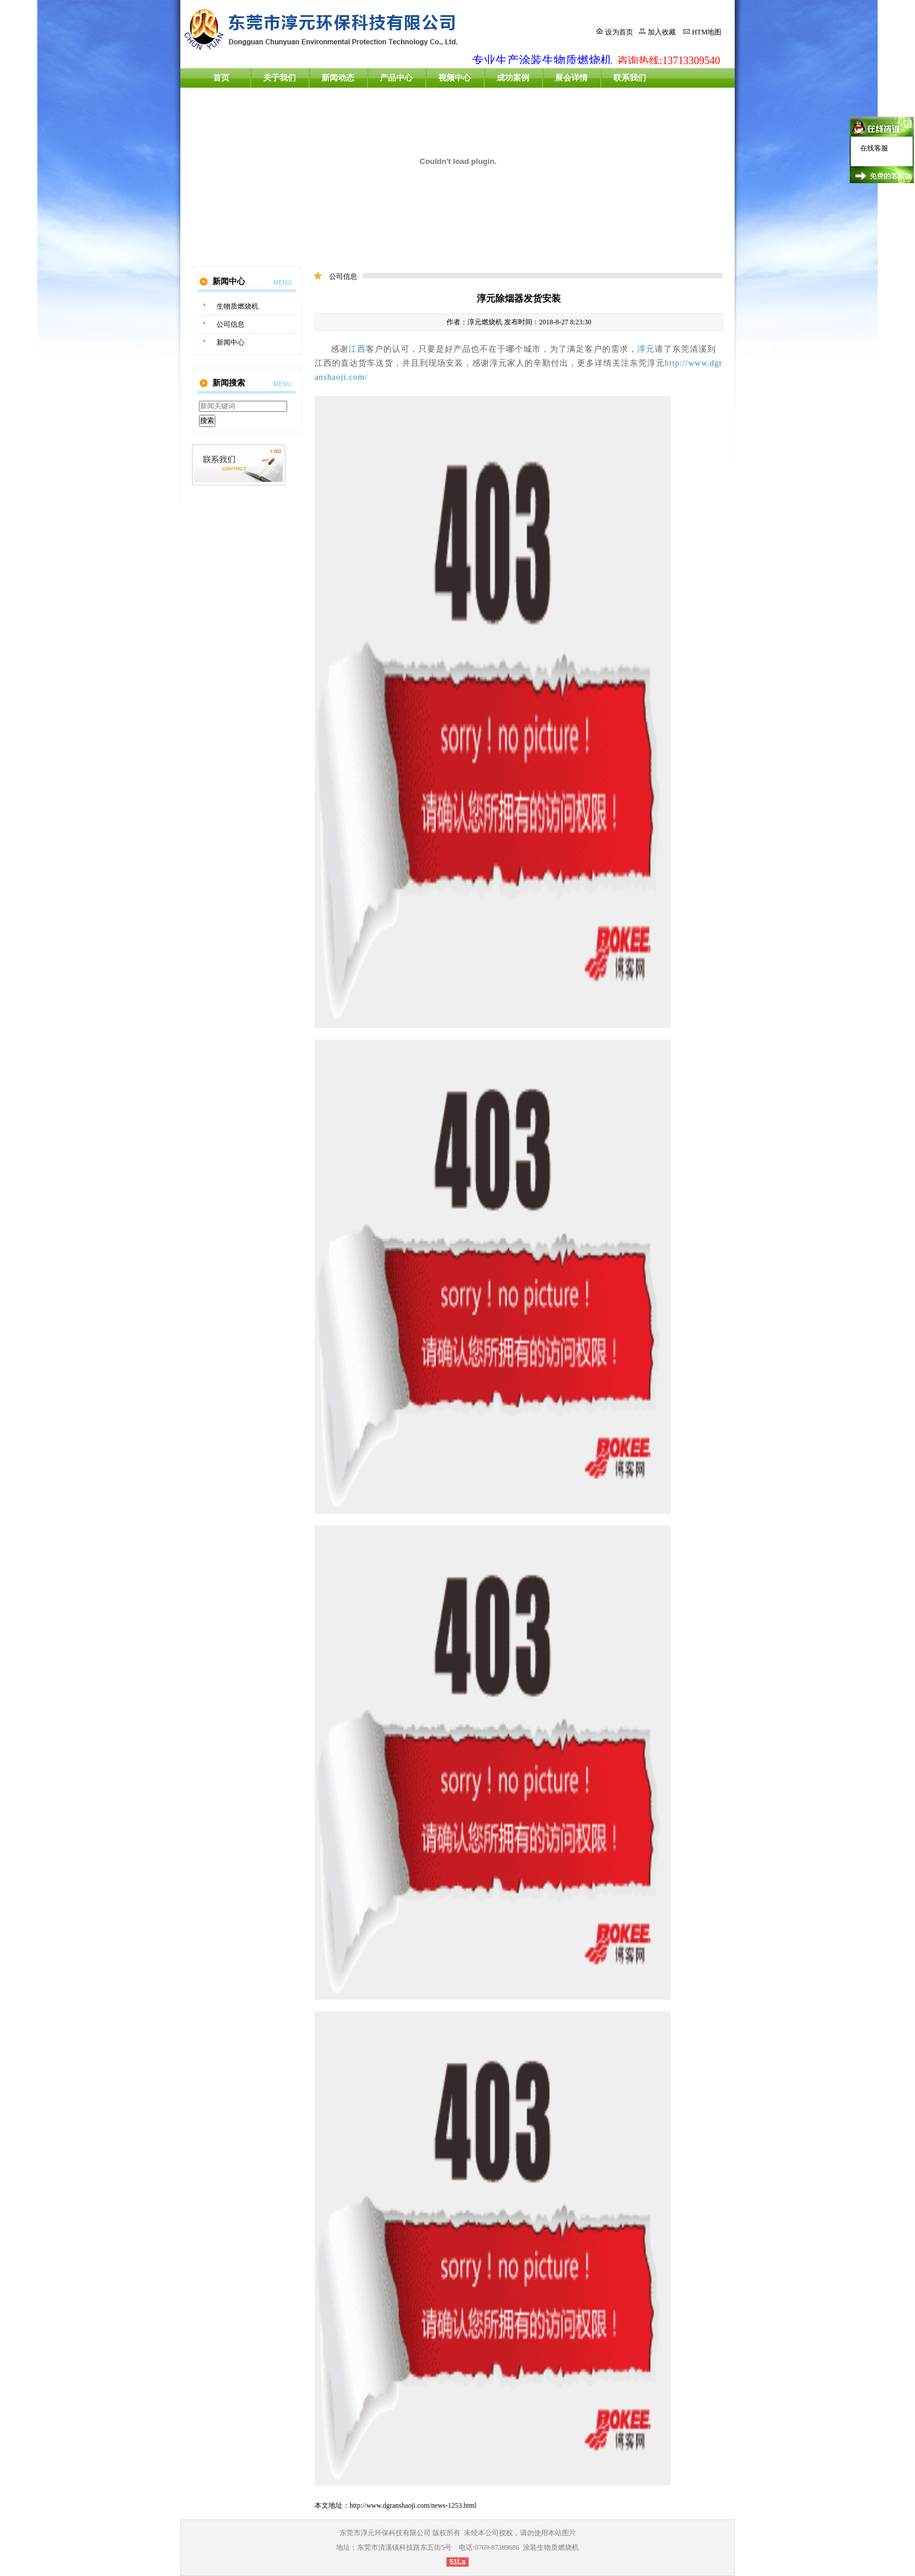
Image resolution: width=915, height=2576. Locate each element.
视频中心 (454, 77)
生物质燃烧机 (237, 306)
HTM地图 (707, 32)
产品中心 (396, 77)
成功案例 (513, 77)
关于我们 (279, 77)
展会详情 (571, 77)
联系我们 (629, 77)
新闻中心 (230, 342)
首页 (221, 77)
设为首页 (619, 32)
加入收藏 (662, 32)
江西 (357, 349)
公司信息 (230, 324)
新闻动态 (338, 77)
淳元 (646, 349)
